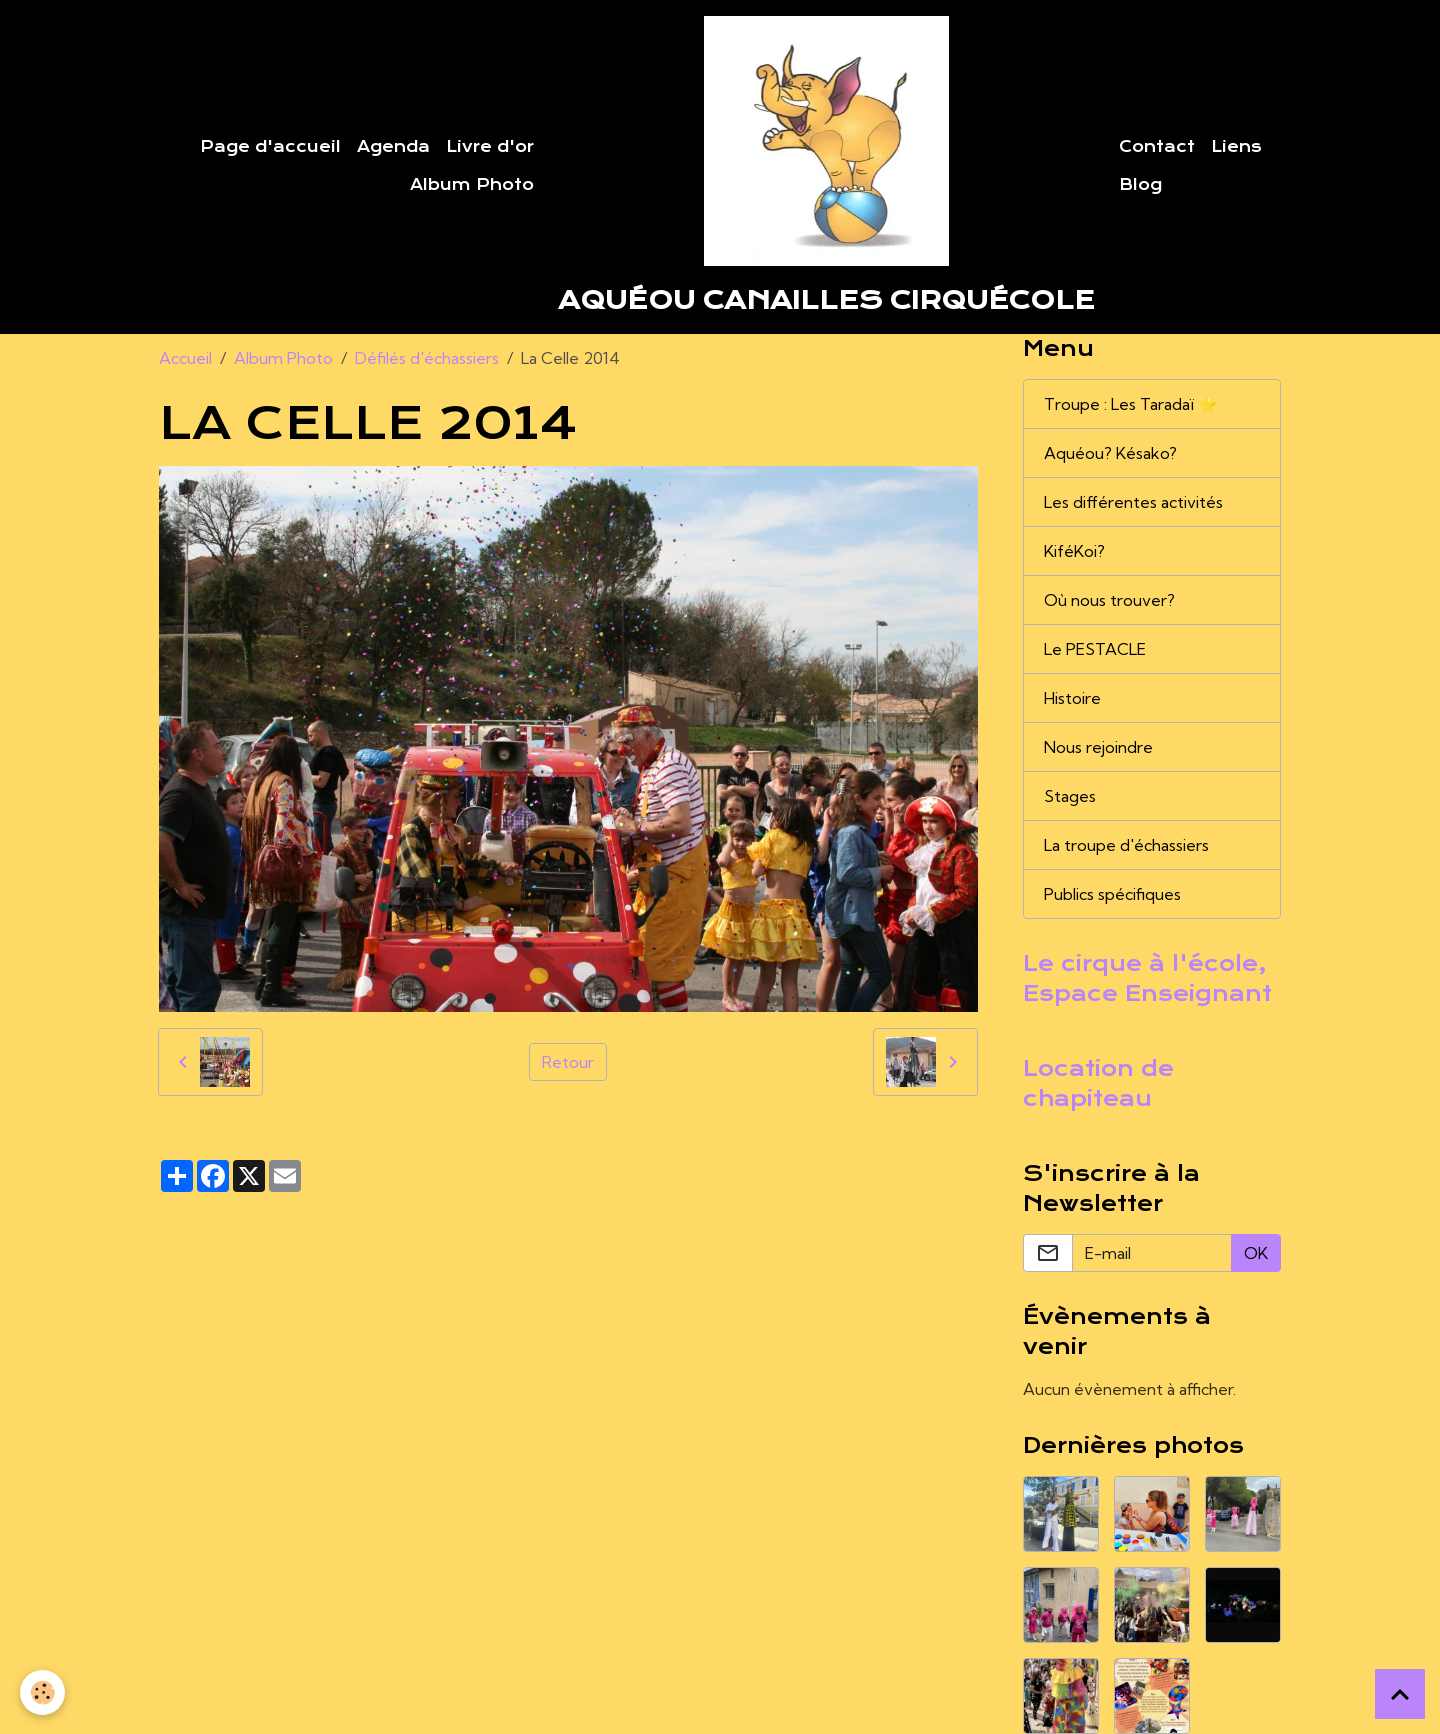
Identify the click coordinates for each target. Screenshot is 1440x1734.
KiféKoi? (1074, 551)
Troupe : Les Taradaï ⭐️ (1131, 404)
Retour (568, 1062)
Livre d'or (490, 147)
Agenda (393, 147)
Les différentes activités (1133, 502)
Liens (1236, 147)
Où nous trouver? (1109, 600)
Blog (1140, 185)
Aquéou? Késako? (1110, 453)
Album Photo (472, 185)
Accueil (185, 358)
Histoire (1072, 698)
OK (1256, 1253)
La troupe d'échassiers (1126, 845)
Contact (1157, 147)
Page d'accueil (270, 147)
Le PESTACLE (1095, 649)
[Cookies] (42, 1692)
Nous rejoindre (1098, 747)
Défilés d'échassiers (427, 358)
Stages (1070, 796)
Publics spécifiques (1112, 894)
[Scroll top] (1400, 1694)
